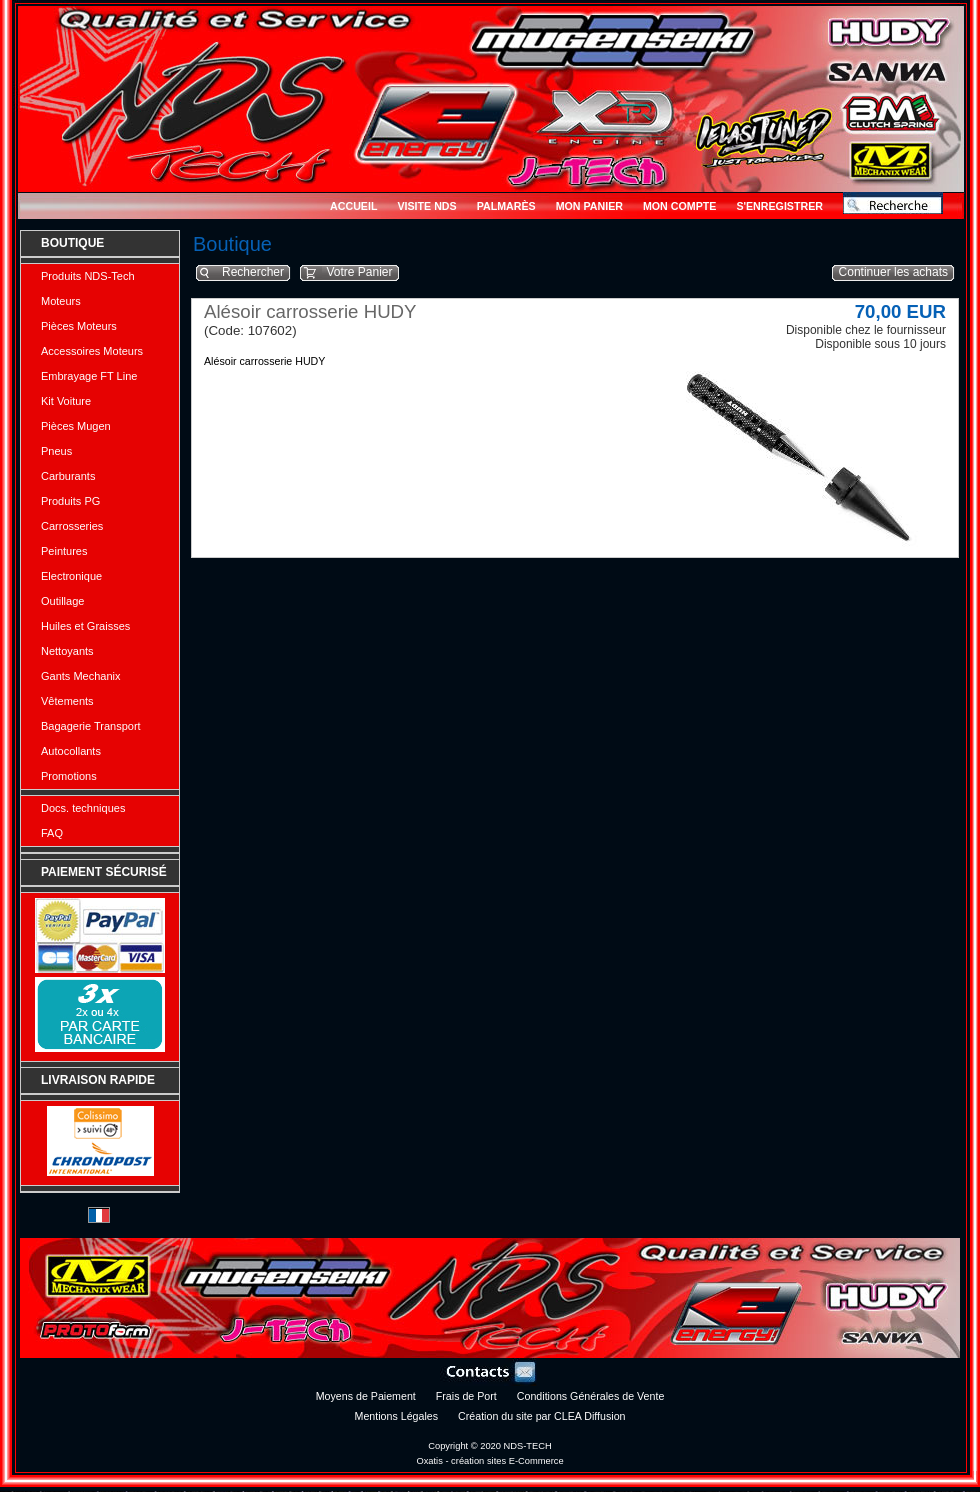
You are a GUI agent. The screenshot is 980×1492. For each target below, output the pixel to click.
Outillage (62, 601)
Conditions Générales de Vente (591, 1396)
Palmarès (506, 206)
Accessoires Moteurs (92, 351)
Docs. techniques (83, 808)
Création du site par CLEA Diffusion (541, 1416)
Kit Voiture (66, 401)
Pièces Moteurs (79, 326)
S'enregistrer (779, 206)
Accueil (353, 206)
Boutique (72, 243)
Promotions (69, 776)
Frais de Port (466, 1396)
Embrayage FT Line (89, 376)
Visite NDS (426, 206)
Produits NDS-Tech (88, 276)
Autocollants (71, 751)
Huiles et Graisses (85, 626)
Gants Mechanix (80, 676)
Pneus (56, 451)
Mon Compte (679, 206)
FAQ (52, 833)
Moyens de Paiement (366, 1396)
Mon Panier (589, 206)
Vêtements (67, 701)
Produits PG (70, 501)
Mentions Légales (397, 1416)
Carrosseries (72, 526)
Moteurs (61, 301)
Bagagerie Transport (91, 726)
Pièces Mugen (76, 426)
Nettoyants (67, 651)
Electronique (71, 576)
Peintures (64, 551)
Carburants (68, 476)
